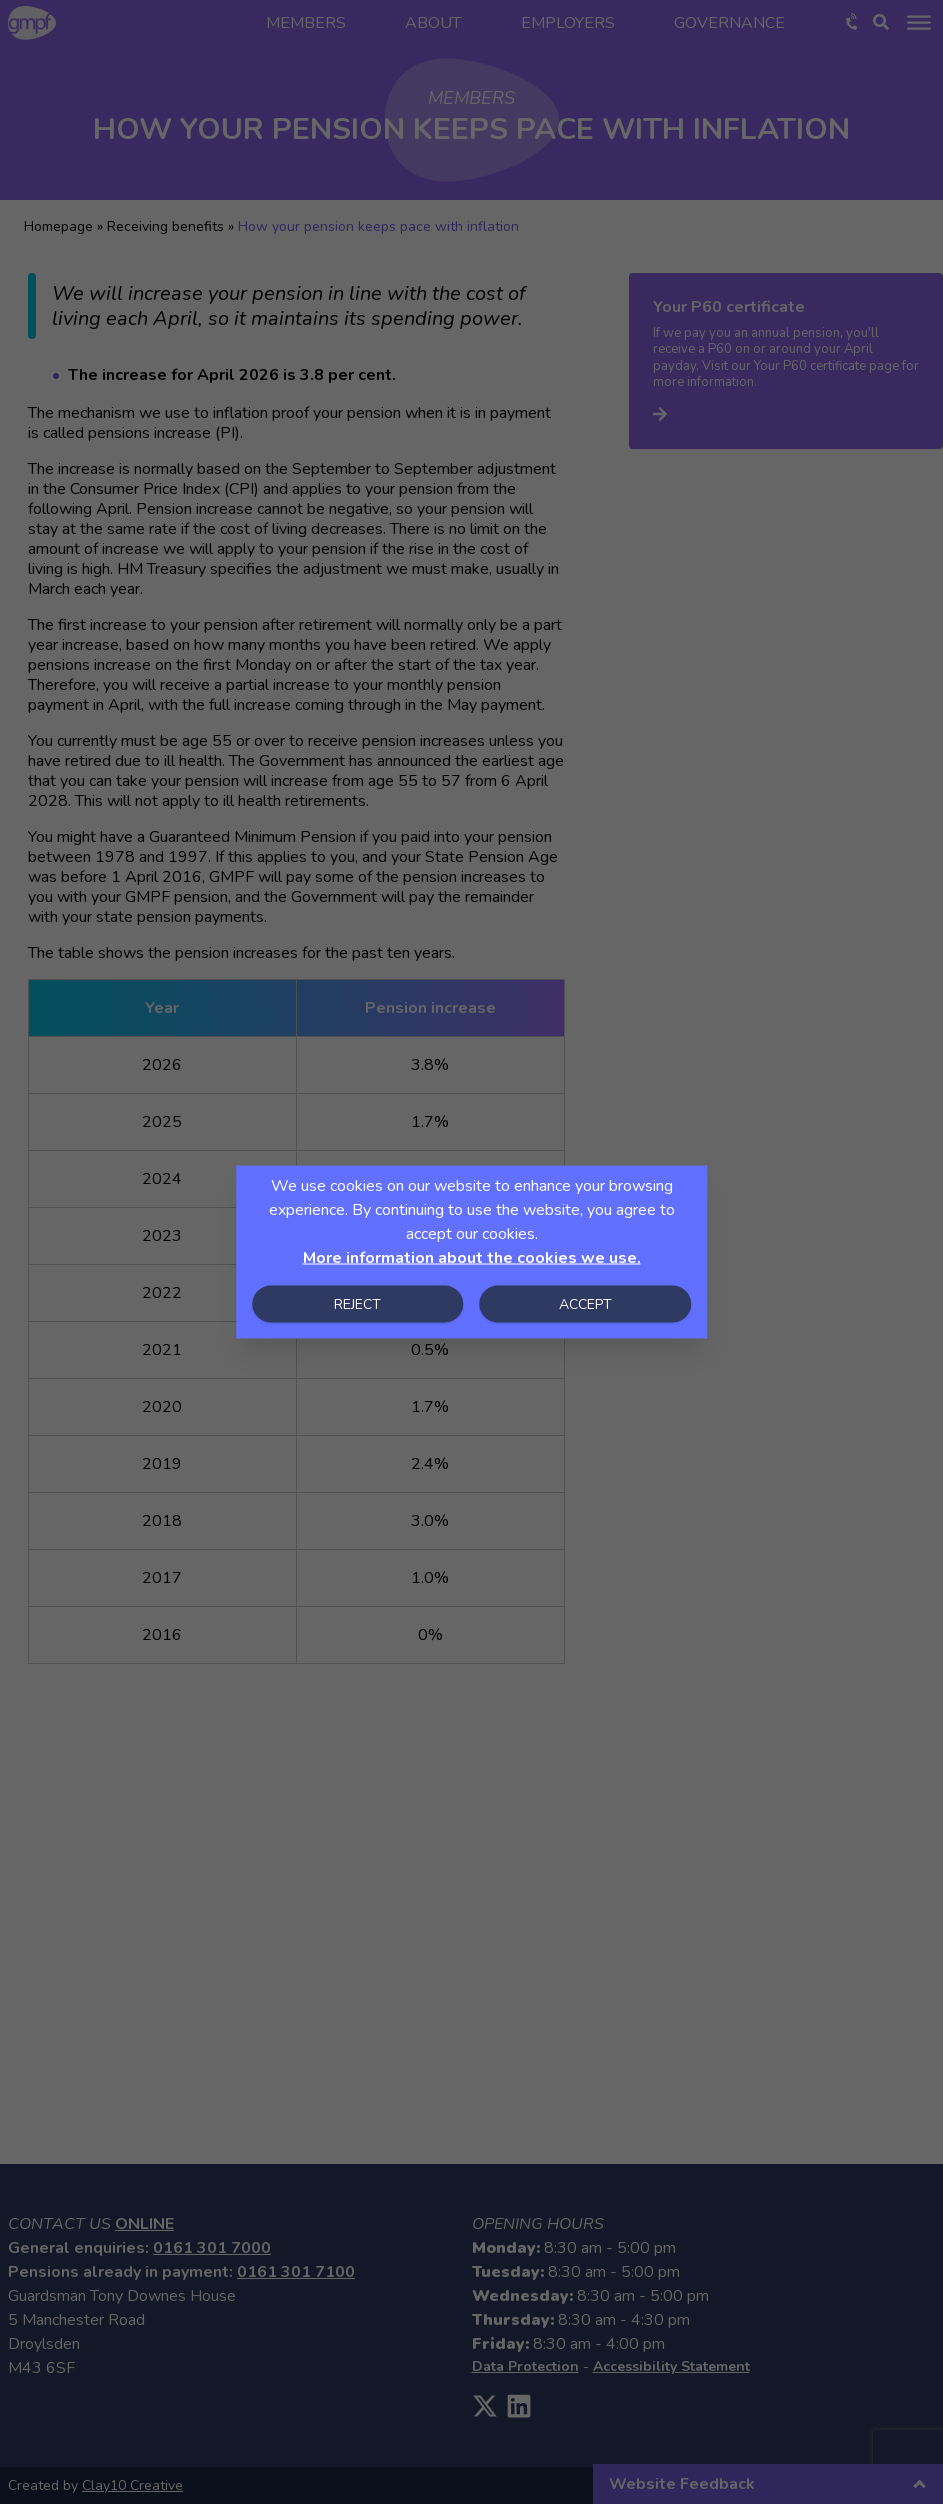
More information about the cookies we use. (472, 1258)
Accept (585, 1304)
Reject (357, 1304)
